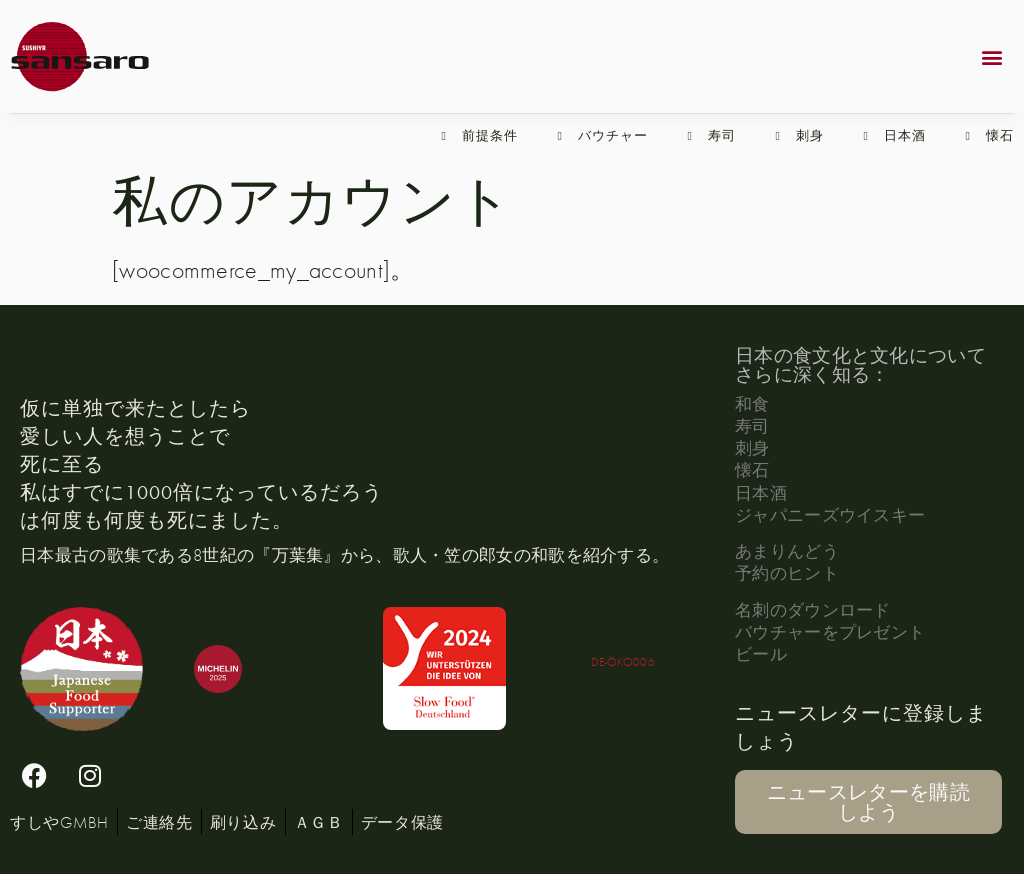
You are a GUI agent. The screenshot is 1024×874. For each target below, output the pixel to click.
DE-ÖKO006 (623, 661)
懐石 (752, 469)
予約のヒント (787, 572)
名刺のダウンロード (813, 609)
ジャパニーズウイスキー (830, 514)
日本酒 (761, 492)
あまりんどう (787, 550)
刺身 (752, 447)
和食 (752, 403)
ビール (761, 653)
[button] (992, 56)
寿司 (752, 425)
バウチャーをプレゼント (830, 631)
